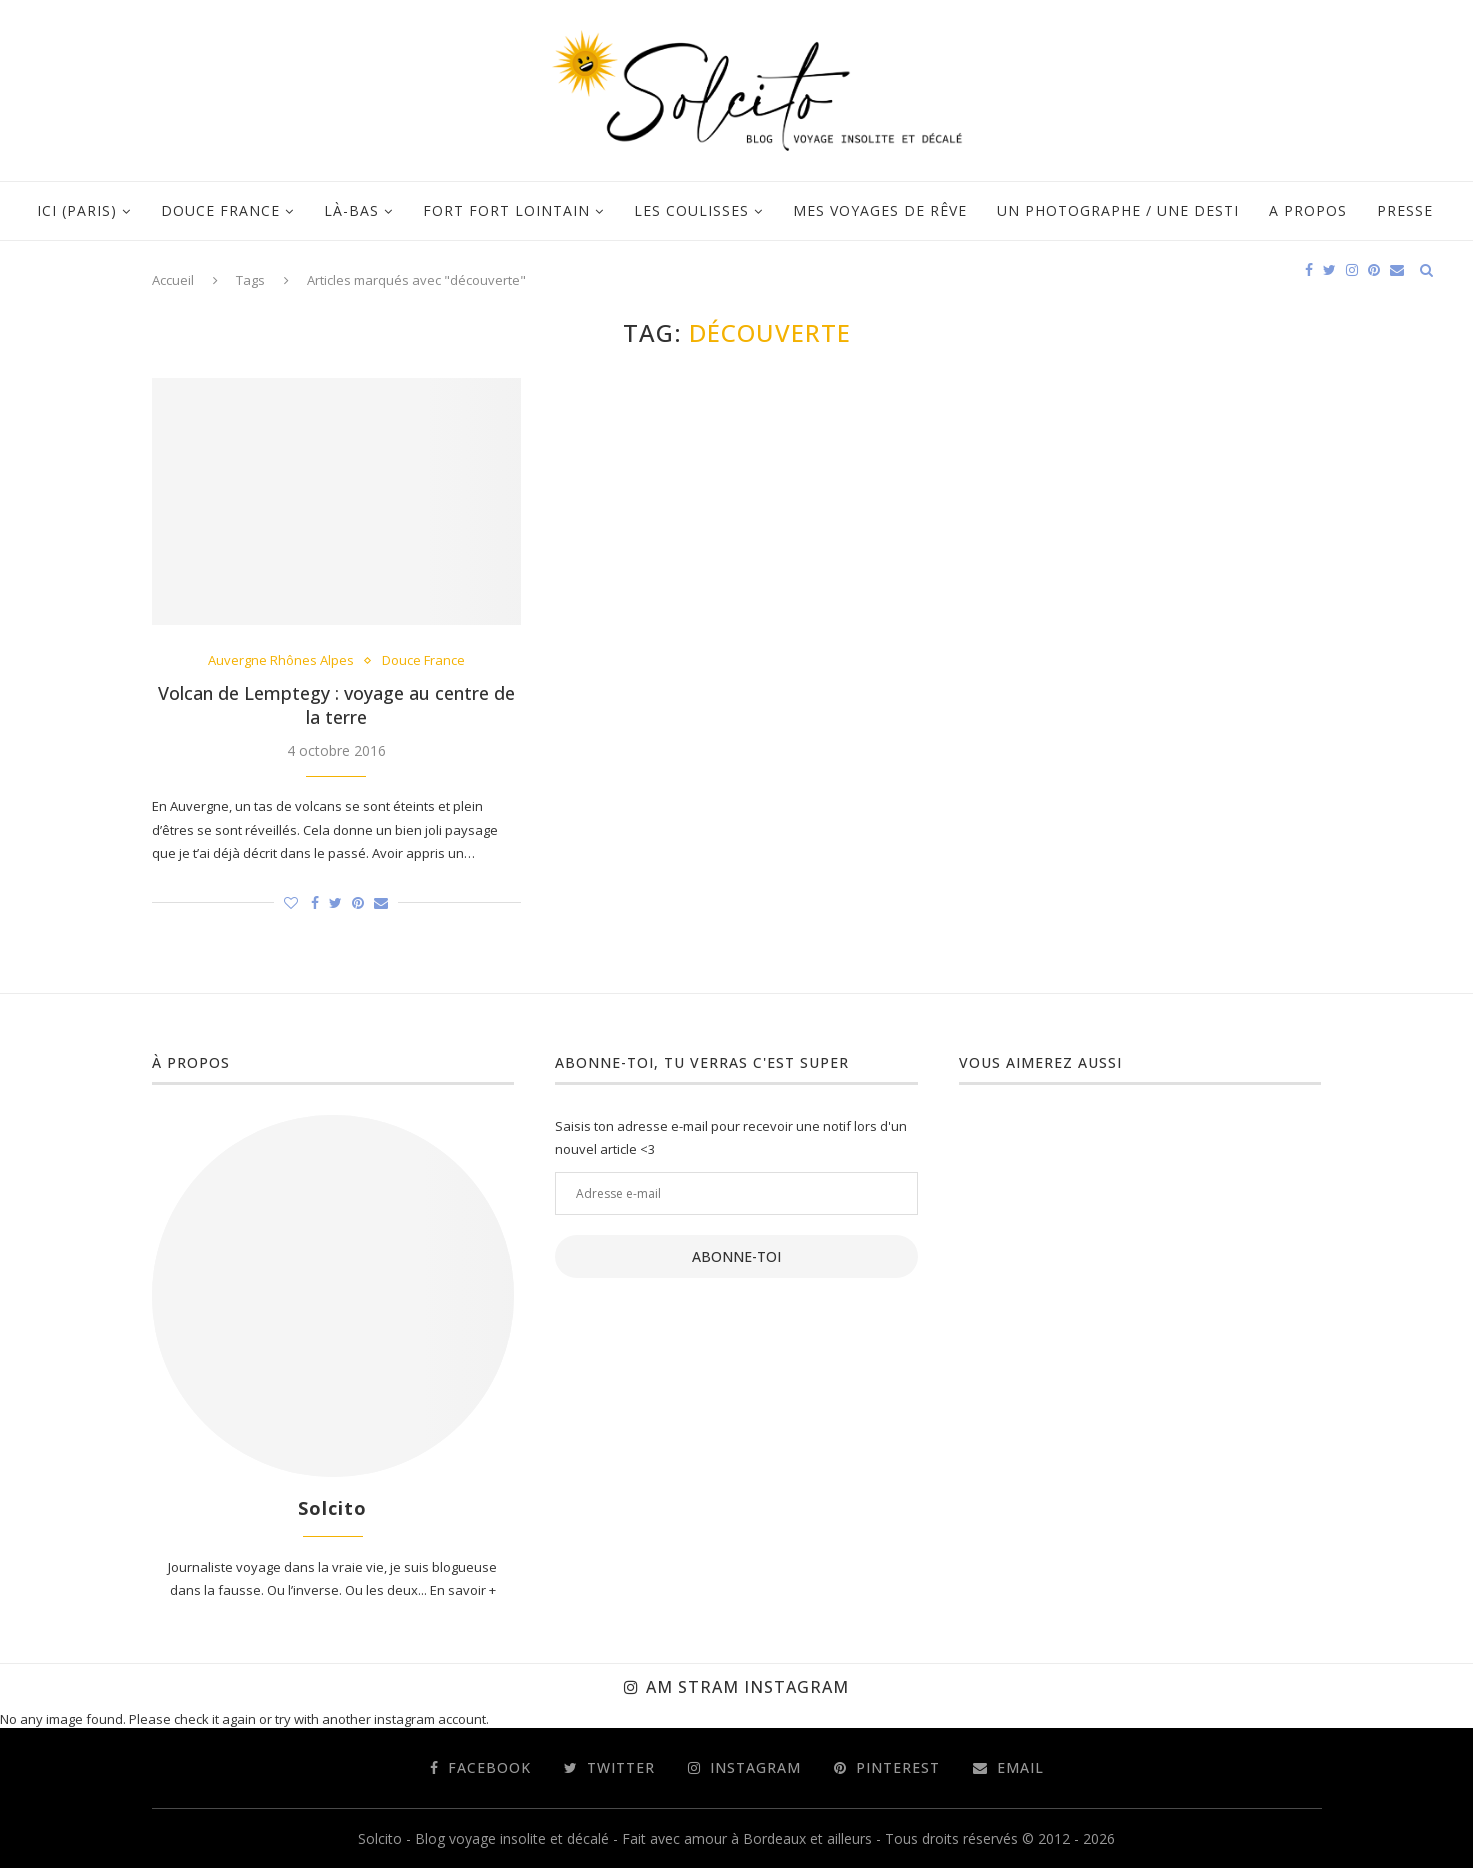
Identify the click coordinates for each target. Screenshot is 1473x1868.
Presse (1405, 210)
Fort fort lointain (506, 210)
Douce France (220, 210)
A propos (1308, 210)
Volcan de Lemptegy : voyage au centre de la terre (336, 705)
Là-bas (351, 210)
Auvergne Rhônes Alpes (281, 661)
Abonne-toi (736, 1256)
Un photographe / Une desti (1118, 210)
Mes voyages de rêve (880, 210)
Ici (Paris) (77, 210)
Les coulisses (691, 210)
